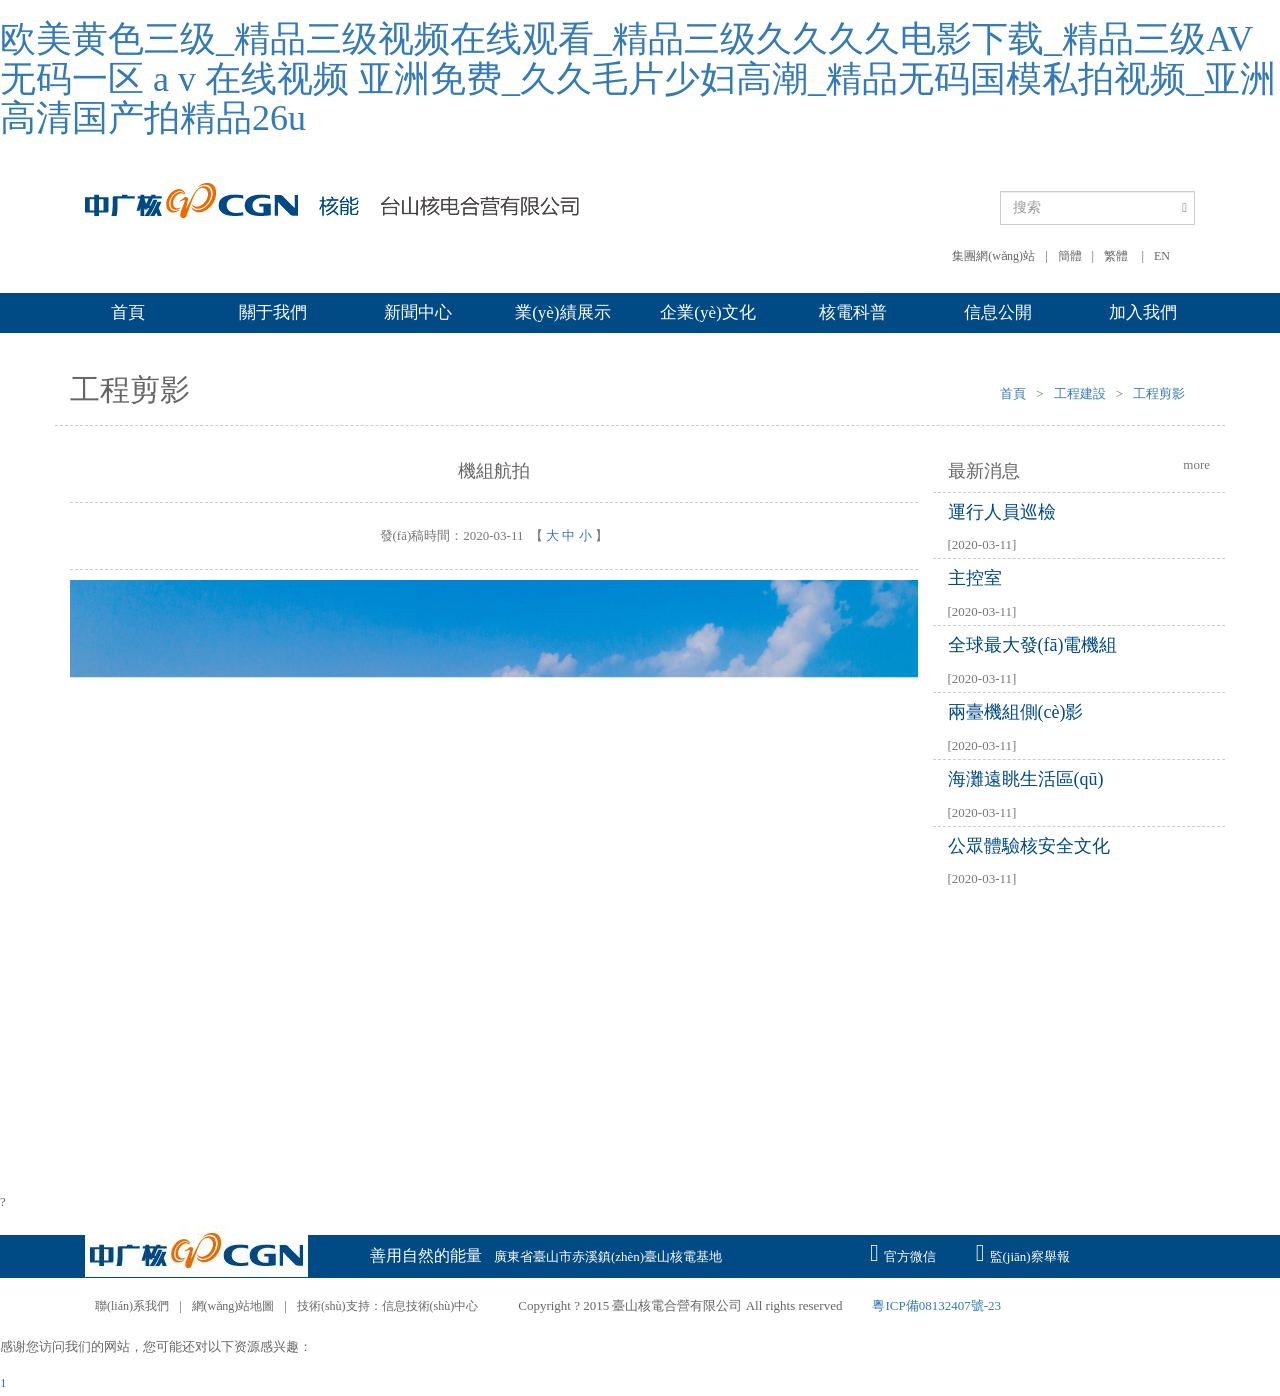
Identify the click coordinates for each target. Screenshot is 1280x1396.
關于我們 (273, 312)
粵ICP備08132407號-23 (936, 1305)
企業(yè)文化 (707, 312)
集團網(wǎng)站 (993, 256)
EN (1162, 256)
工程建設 (1080, 393)
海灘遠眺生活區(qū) (1026, 779)
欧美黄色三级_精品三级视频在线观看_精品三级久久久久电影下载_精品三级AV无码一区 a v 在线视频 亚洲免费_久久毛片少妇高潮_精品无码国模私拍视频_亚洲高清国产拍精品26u (638, 78)
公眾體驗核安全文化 (1029, 846)
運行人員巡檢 (1002, 512)
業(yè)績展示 (562, 312)
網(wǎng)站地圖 (233, 1306)
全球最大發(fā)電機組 (1033, 645)
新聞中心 (418, 312)
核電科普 (853, 312)
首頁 (128, 312)
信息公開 (998, 312)
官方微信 (903, 1251)
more (1196, 464)
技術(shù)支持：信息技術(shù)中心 (387, 1306)
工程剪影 (1159, 393)
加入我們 (1143, 312)
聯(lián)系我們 (132, 1306)
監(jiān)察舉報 (1023, 1251)
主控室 (975, 578)
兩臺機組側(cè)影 (1016, 712)
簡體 (1070, 256)
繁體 (1116, 256)
